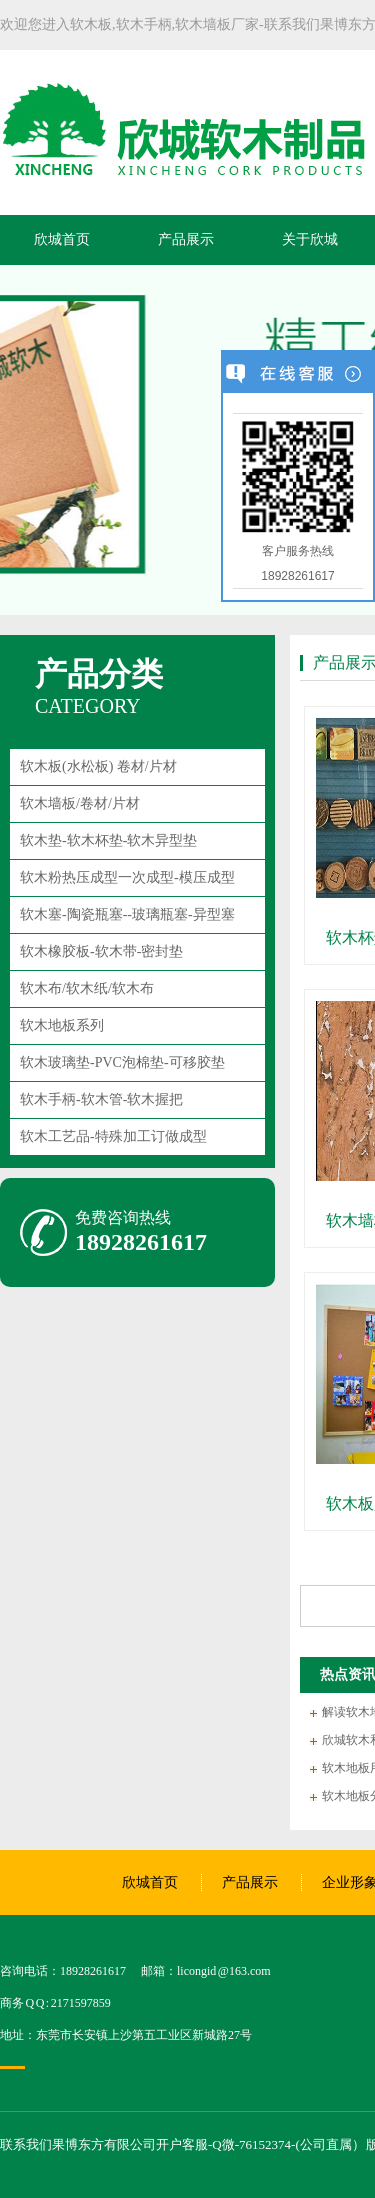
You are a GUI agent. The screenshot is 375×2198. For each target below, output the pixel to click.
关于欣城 (310, 239)
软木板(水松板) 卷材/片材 (98, 766)
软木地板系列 (62, 1025)
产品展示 (186, 239)
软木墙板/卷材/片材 (80, 803)
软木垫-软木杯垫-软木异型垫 (108, 840)
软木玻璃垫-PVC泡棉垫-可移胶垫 (122, 1062)
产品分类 (99, 674)
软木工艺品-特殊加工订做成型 (113, 1136)
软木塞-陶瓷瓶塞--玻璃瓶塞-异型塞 (127, 914)
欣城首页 (62, 239)
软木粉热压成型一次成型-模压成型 (127, 877)
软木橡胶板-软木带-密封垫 (101, 951)
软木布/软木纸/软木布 (87, 988)
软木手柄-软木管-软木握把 (101, 1099)
